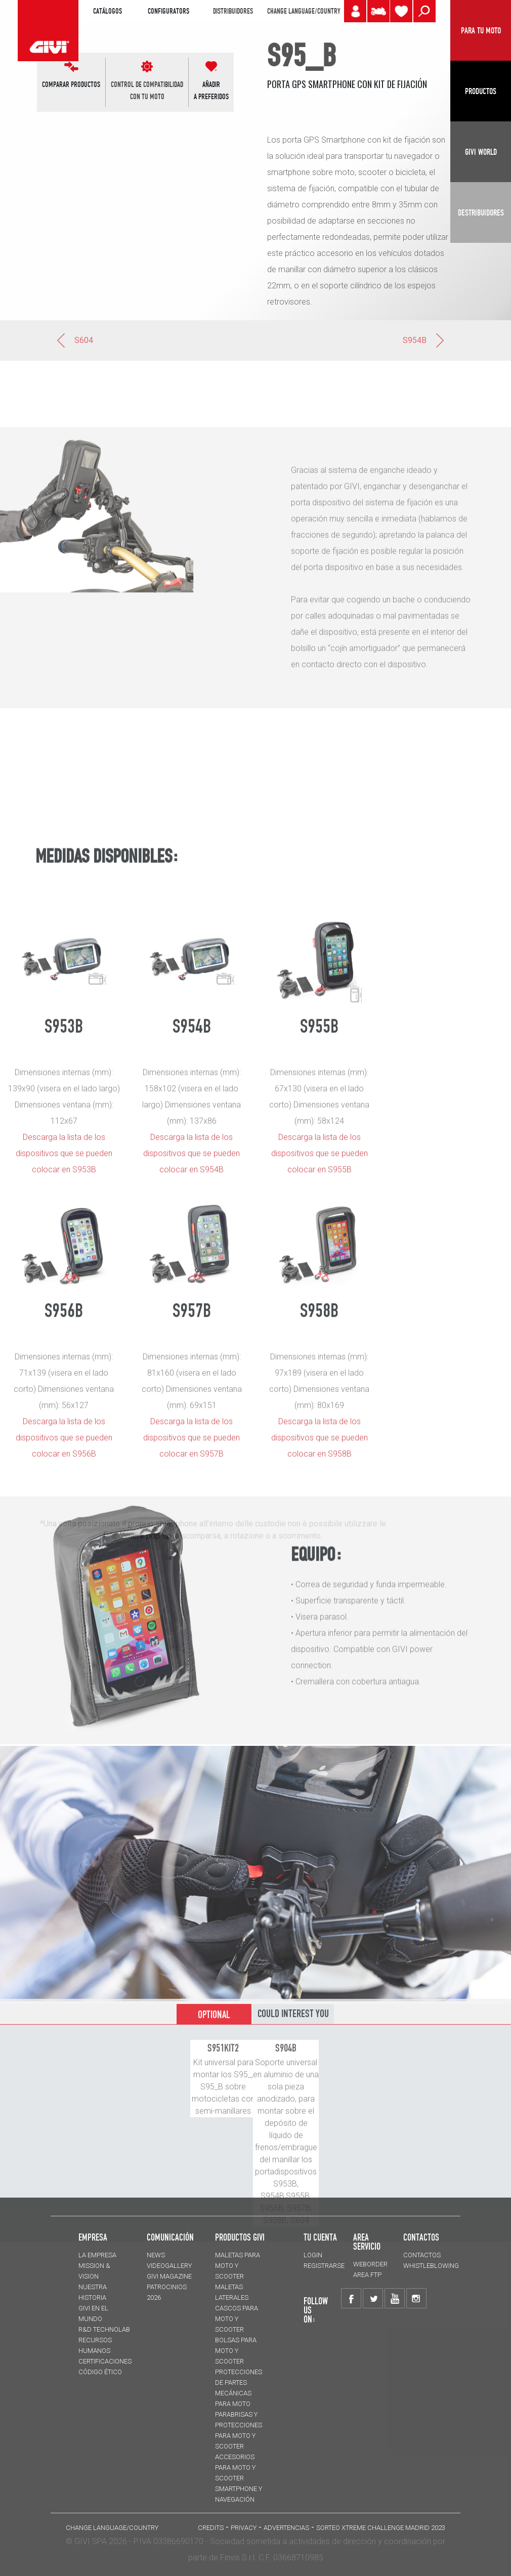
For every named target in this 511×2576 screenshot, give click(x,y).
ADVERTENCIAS (286, 2527)
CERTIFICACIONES (105, 2361)
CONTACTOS (422, 2255)
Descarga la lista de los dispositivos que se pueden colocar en (191, 1561)
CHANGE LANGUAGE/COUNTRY (303, 11)
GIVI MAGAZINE (169, 2276)
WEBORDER (370, 2264)
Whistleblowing (431, 2265)
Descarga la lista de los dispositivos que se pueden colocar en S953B (64, 1561)
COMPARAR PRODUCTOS (71, 84)
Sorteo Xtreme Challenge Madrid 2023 (380, 2527)
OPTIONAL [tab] (214, 2141)
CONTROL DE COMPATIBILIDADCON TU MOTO (147, 90)
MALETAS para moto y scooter (237, 2265)
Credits (211, 2527)
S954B (424, 340)
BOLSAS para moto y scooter (236, 2350)
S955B (340, 1577)
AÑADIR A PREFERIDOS (211, 90)
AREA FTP (367, 2275)
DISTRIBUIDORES (233, 11)
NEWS (156, 2255)
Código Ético (100, 2372)
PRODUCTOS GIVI (240, 2237)
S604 (74, 340)
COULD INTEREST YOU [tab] (293, 2140)
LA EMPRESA (97, 2255)
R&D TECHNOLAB (104, 2329)
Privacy (244, 2527)
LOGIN (313, 2255)
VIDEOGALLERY (169, 2265)
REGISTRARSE (324, 2265)
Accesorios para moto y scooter (235, 2467)
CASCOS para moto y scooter (236, 2318)
